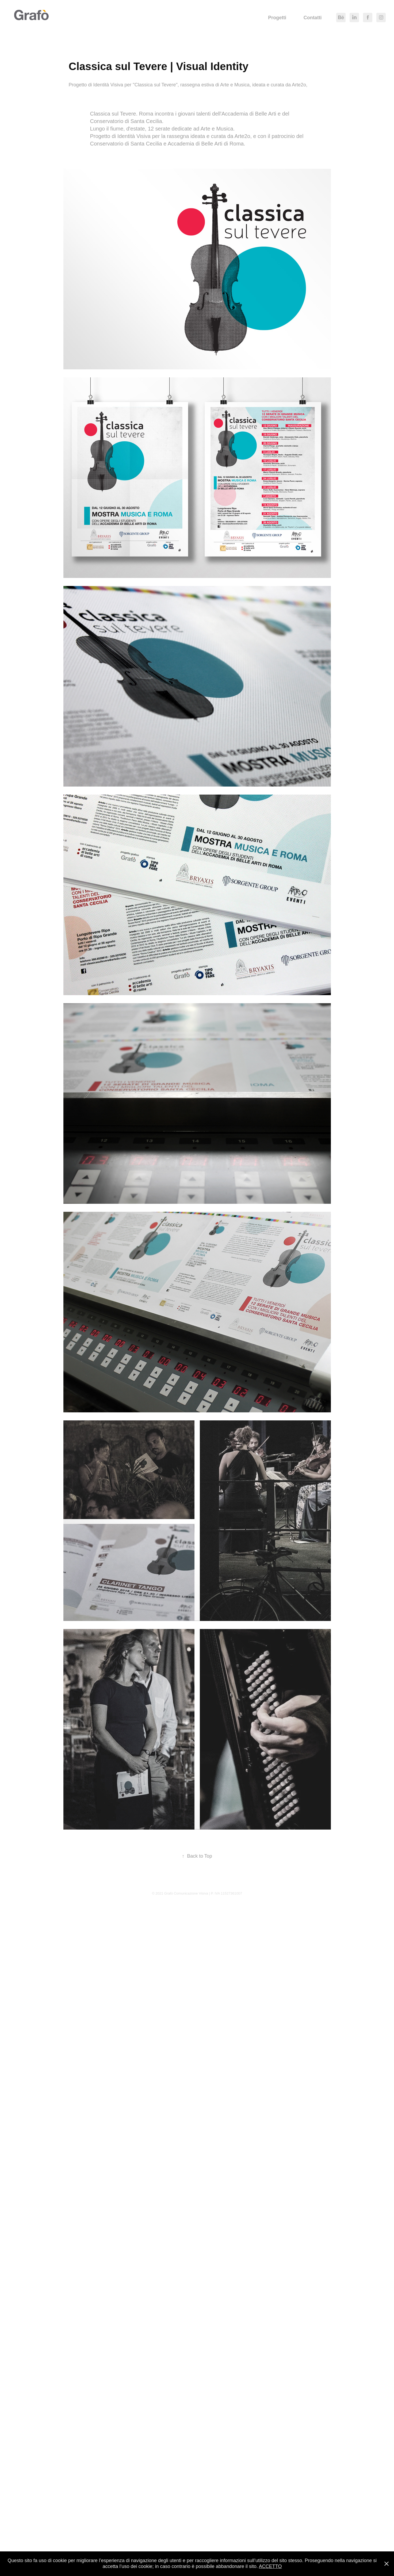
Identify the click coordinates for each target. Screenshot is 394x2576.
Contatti (313, 17)
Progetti (277, 17)
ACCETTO (270, 2566)
